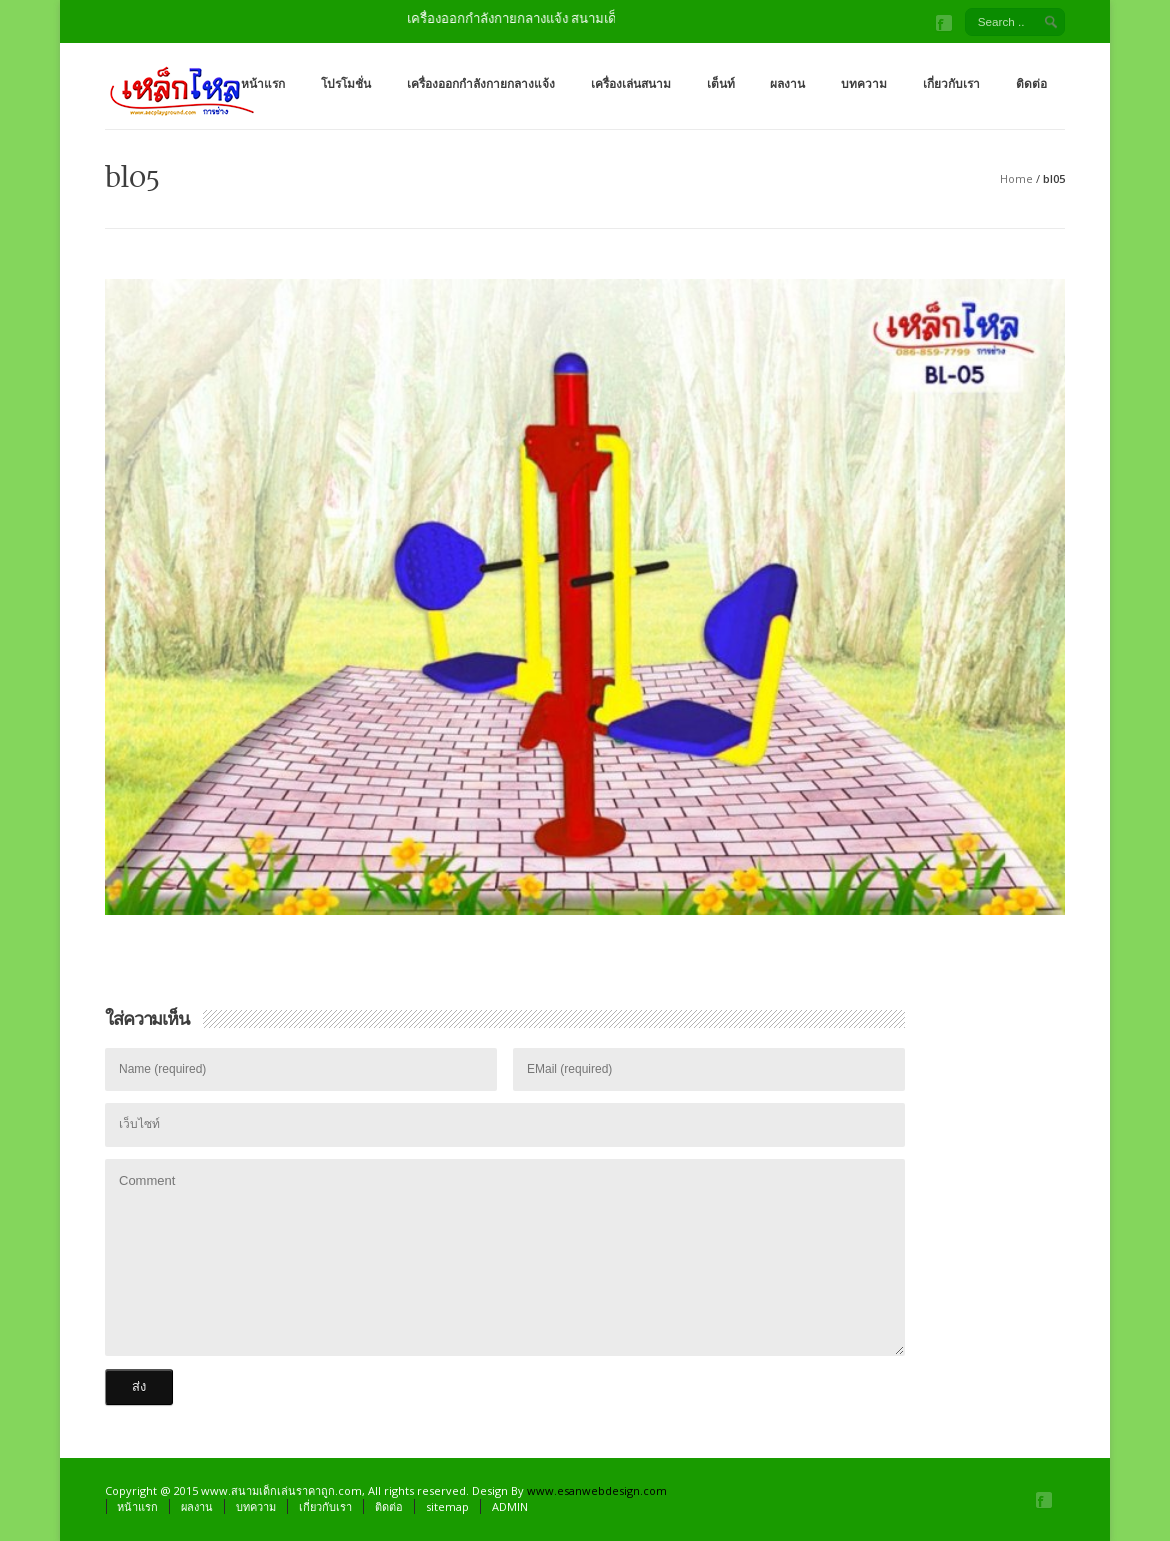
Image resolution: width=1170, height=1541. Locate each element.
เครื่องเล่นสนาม (631, 83)
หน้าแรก (263, 83)
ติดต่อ (1031, 83)
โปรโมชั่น (346, 83)
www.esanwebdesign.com (597, 1490)
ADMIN (510, 1506)
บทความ (864, 83)
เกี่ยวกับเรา (951, 83)
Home (1016, 178)
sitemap (447, 1506)
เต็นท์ (721, 83)
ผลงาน (787, 83)
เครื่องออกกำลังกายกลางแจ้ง (481, 83)
